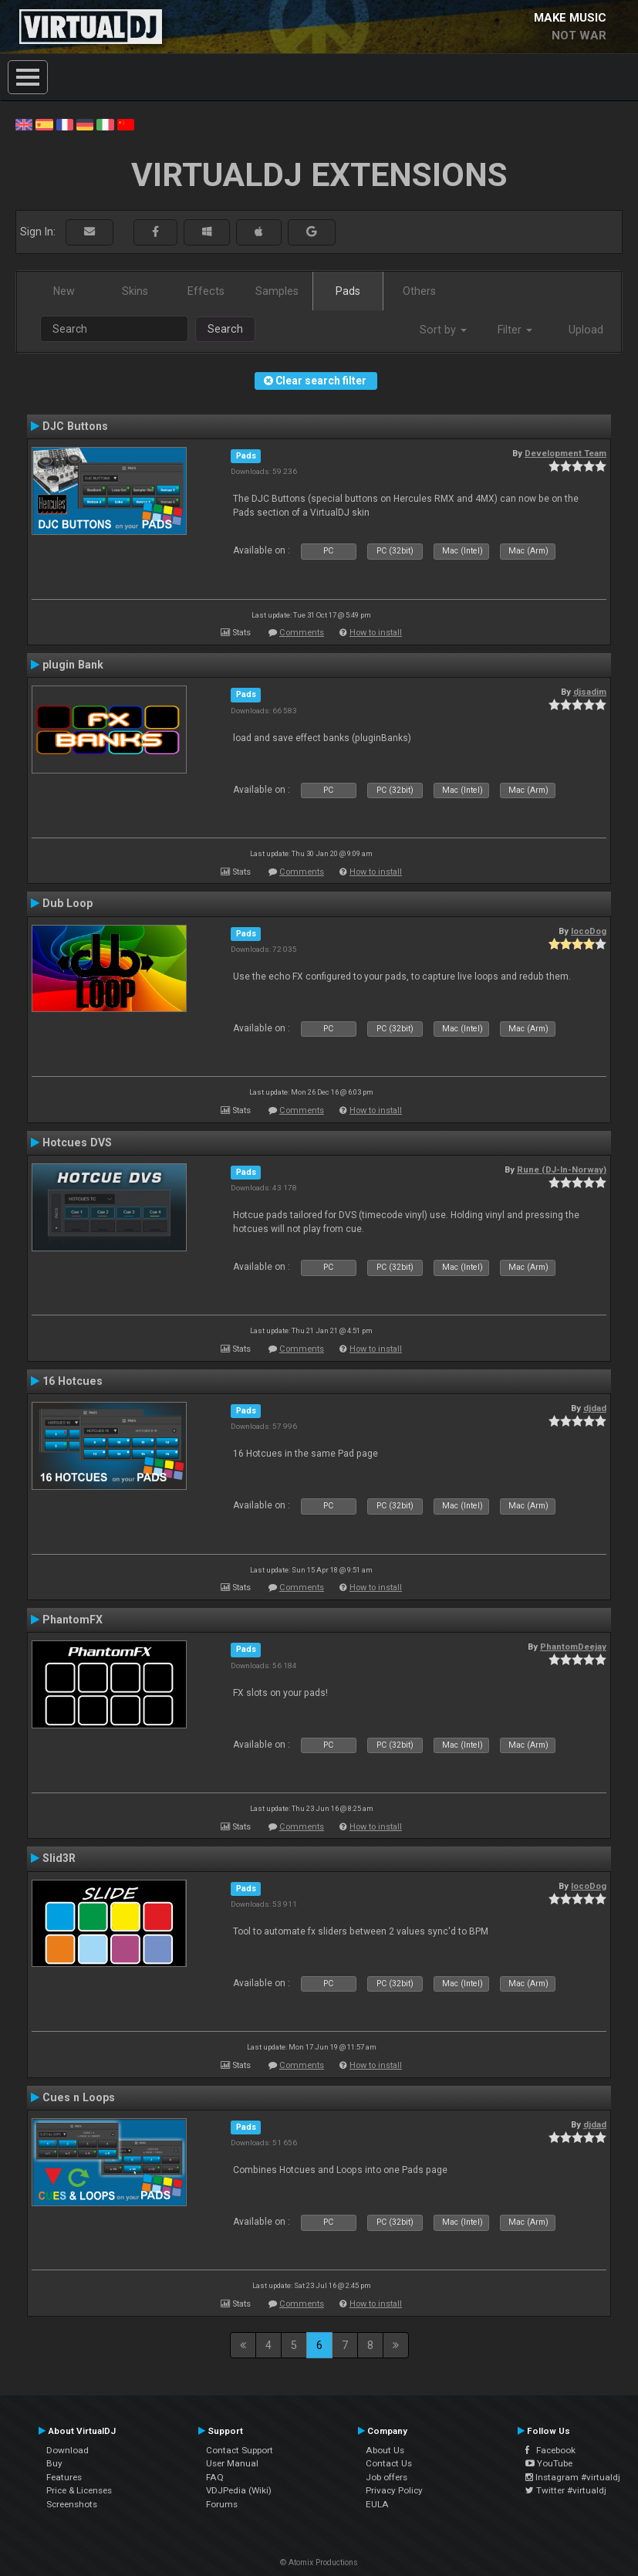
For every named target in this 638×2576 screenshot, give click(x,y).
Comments (301, 633)
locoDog (588, 931)
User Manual (232, 2463)
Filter (515, 329)
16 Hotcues (72, 1381)
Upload (586, 329)
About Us (385, 2450)
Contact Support (239, 2450)
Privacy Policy (394, 2490)
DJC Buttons (75, 426)
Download (67, 2450)
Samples (277, 291)
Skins (135, 291)
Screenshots (71, 2504)
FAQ (215, 2477)
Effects (205, 291)
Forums (222, 2504)
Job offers (386, 2477)
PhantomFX (72, 1619)
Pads (348, 291)
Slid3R (59, 1858)
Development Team (565, 453)
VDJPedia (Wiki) (239, 2490)
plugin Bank (72, 664)
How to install (375, 633)
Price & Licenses (79, 2490)
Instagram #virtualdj (572, 2477)
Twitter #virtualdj (565, 2490)
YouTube (548, 2463)
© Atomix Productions (319, 2562)
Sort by (443, 329)
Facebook (550, 2450)
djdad (594, 1408)
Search (225, 329)
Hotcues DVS (77, 1142)
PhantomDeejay (573, 1646)
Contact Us (389, 2463)
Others (419, 291)
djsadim (589, 691)
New (64, 291)
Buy (54, 2463)
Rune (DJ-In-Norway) (561, 1169)
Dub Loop (67, 903)
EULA (377, 2504)
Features (64, 2477)
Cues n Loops (78, 2097)
